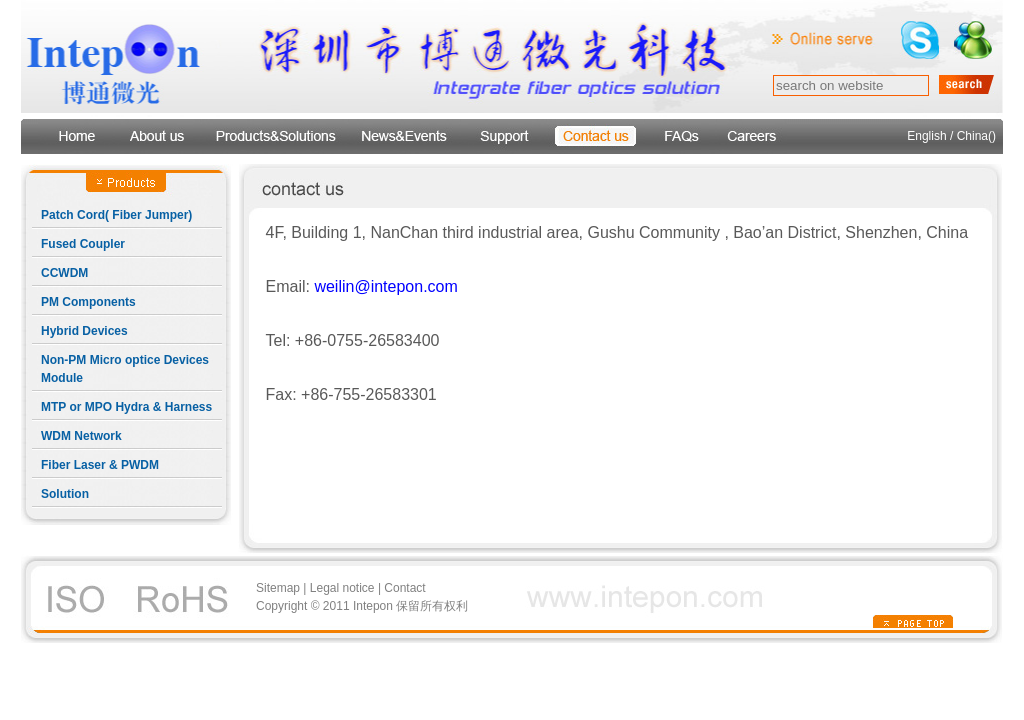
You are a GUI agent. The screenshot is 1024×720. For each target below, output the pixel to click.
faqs (680, 136)
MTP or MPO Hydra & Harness (126, 407)
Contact (404, 588)
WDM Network (81, 436)
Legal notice (342, 588)
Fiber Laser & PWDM (100, 465)
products (274, 136)
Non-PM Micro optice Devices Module (125, 369)
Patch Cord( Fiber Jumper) (116, 215)
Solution (65, 494)
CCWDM (64, 273)
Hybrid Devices (84, 331)
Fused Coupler (83, 244)
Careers (752, 136)
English (926, 136)
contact (595, 136)
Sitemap (278, 588)
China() (976, 136)
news (404, 136)
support (503, 136)
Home (75, 136)
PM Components (88, 302)
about (157, 136)
